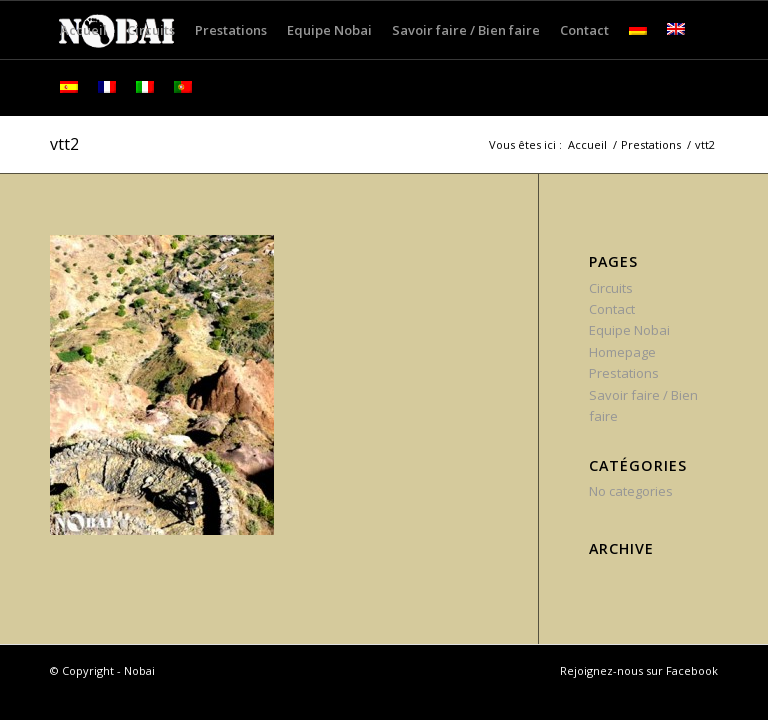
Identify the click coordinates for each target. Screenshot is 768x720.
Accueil (587, 144)
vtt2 (64, 144)
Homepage (622, 352)
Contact (612, 309)
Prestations (651, 144)
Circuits (611, 288)
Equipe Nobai (629, 330)
